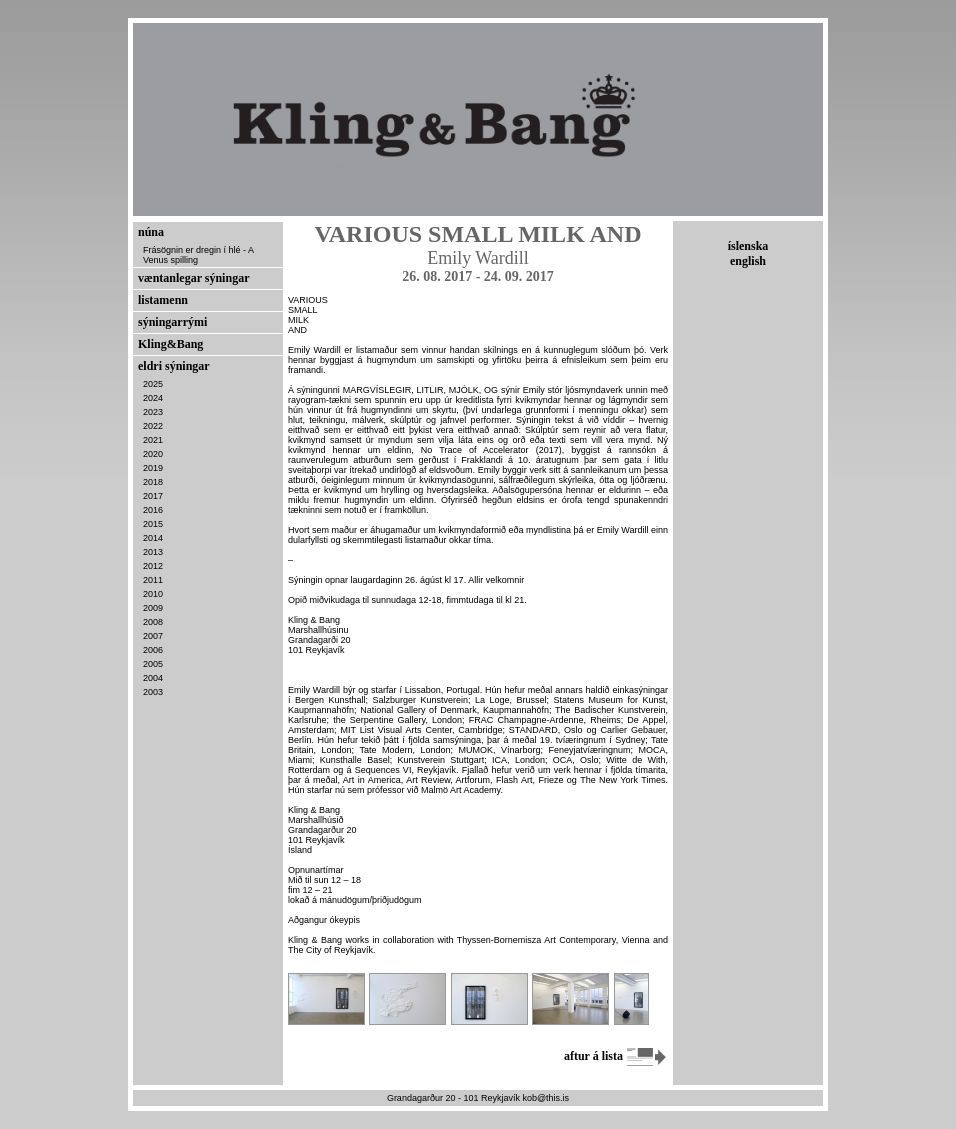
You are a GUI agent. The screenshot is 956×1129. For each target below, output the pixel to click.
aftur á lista (616, 1056)
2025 (153, 384)
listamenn (163, 300)
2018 (153, 482)
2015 (153, 524)
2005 (153, 664)
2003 (153, 692)
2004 (153, 678)
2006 (153, 650)
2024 (153, 398)
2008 (153, 622)
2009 (153, 608)
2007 (153, 636)
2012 (153, 566)
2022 (153, 426)
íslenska (748, 246)
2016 (153, 510)
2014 (153, 538)
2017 (153, 496)
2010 (153, 594)
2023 (153, 412)
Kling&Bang (170, 344)
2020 (153, 454)
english (748, 261)
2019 (153, 468)
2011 (153, 580)
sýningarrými (172, 322)
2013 (153, 552)
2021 (153, 440)
